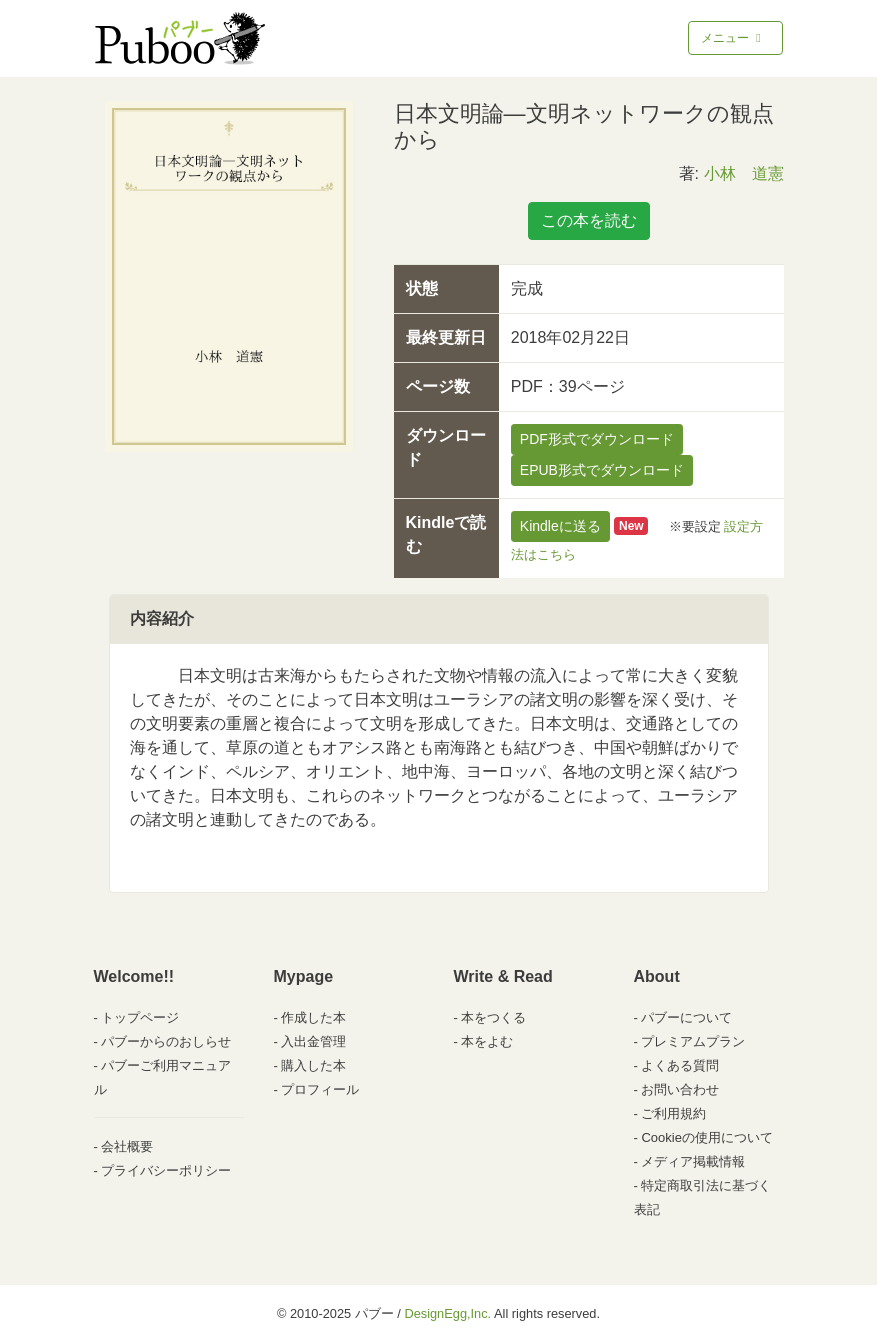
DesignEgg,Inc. (447, 1313)
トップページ (140, 1017)
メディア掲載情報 (693, 1161)
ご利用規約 (673, 1113)
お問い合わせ (680, 1089)
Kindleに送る (560, 526)
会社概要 (127, 1146)
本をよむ (487, 1041)
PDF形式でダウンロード (597, 439)
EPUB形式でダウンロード (602, 470)
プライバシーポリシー (166, 1170)
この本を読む (589, 220)
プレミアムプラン (693, 1041)
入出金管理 (313, 1041)
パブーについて (686, 1017)
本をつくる (493, 1017)
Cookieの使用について (706, 1137)
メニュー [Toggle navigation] (732, 38)
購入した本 (313, 1065)
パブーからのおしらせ (166, 1041)
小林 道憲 (744, 173)
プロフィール (320, 1089)
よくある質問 (680, 1065)
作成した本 (313, 1017)
